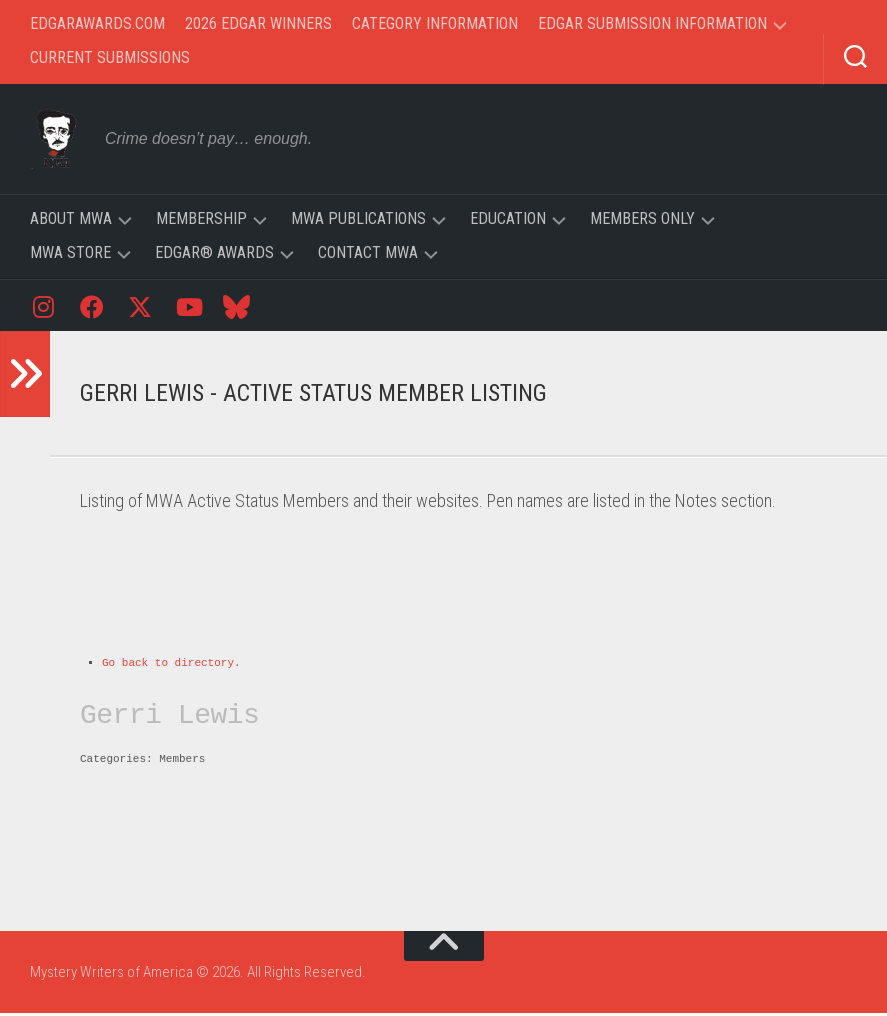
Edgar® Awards (214, 252)
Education (508, 218)
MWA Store (70, 252)
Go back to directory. (171, 665)
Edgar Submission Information (652, 23)
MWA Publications (358, 218)
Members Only (642, 218)
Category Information (435, 23)
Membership (201, 218)
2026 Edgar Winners (258, 23)
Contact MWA (368, 252)
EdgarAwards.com (97, 23)
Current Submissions (110, 57)
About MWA (71, 218)
